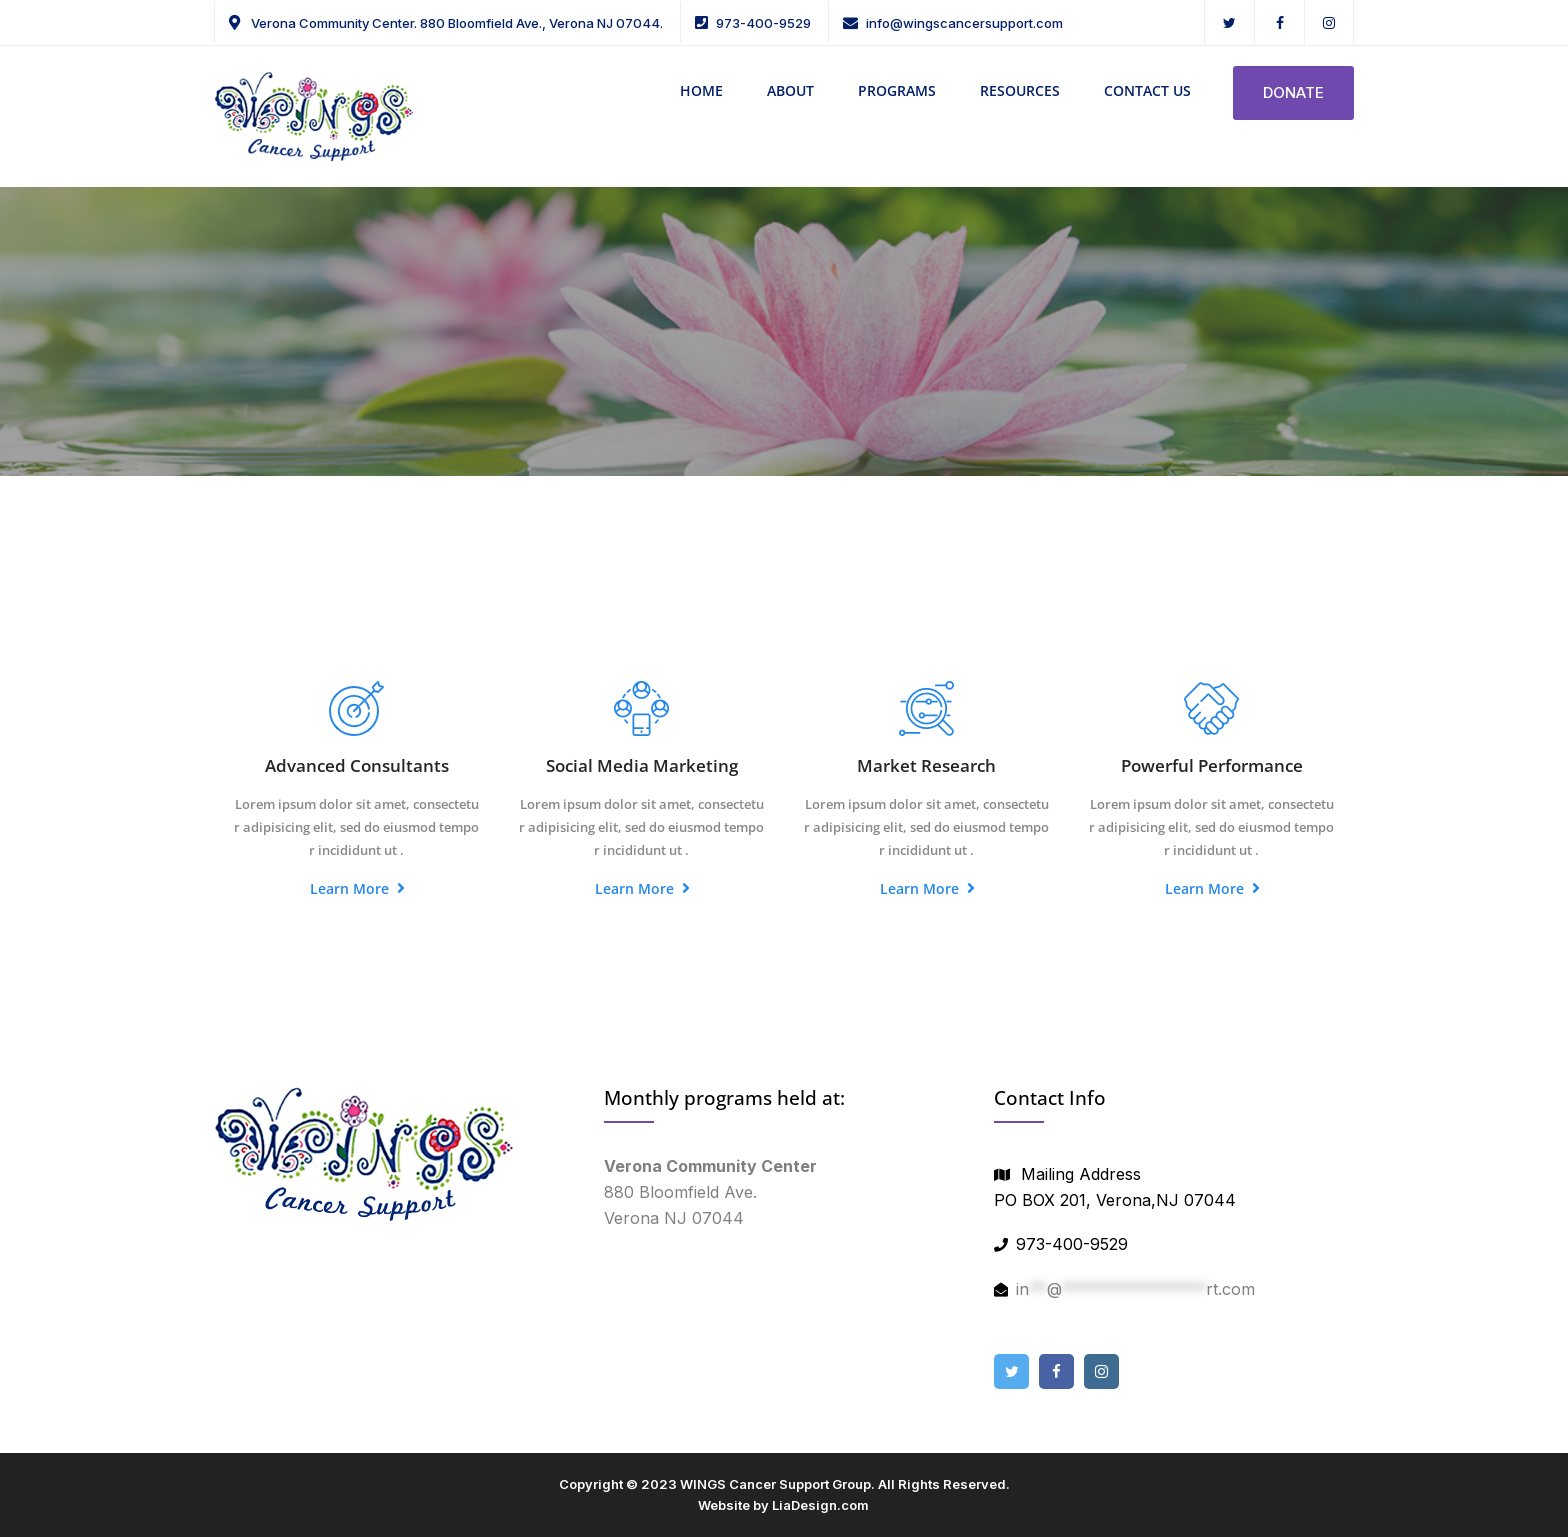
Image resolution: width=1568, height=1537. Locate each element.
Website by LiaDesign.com (783, 1505)
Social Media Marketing (642, 765)
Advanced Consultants (357, 765)
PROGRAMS (897, 90)
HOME (701, 90)
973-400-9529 (763, 23)
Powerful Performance (1212, 765)
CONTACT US (1147, 90)
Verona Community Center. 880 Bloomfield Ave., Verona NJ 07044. (455, 23)
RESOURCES (1020, 90)
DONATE (1293, 92)
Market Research (926, 765)
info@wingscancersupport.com (964, 23)
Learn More (357, 888)
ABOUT (790, 90)
